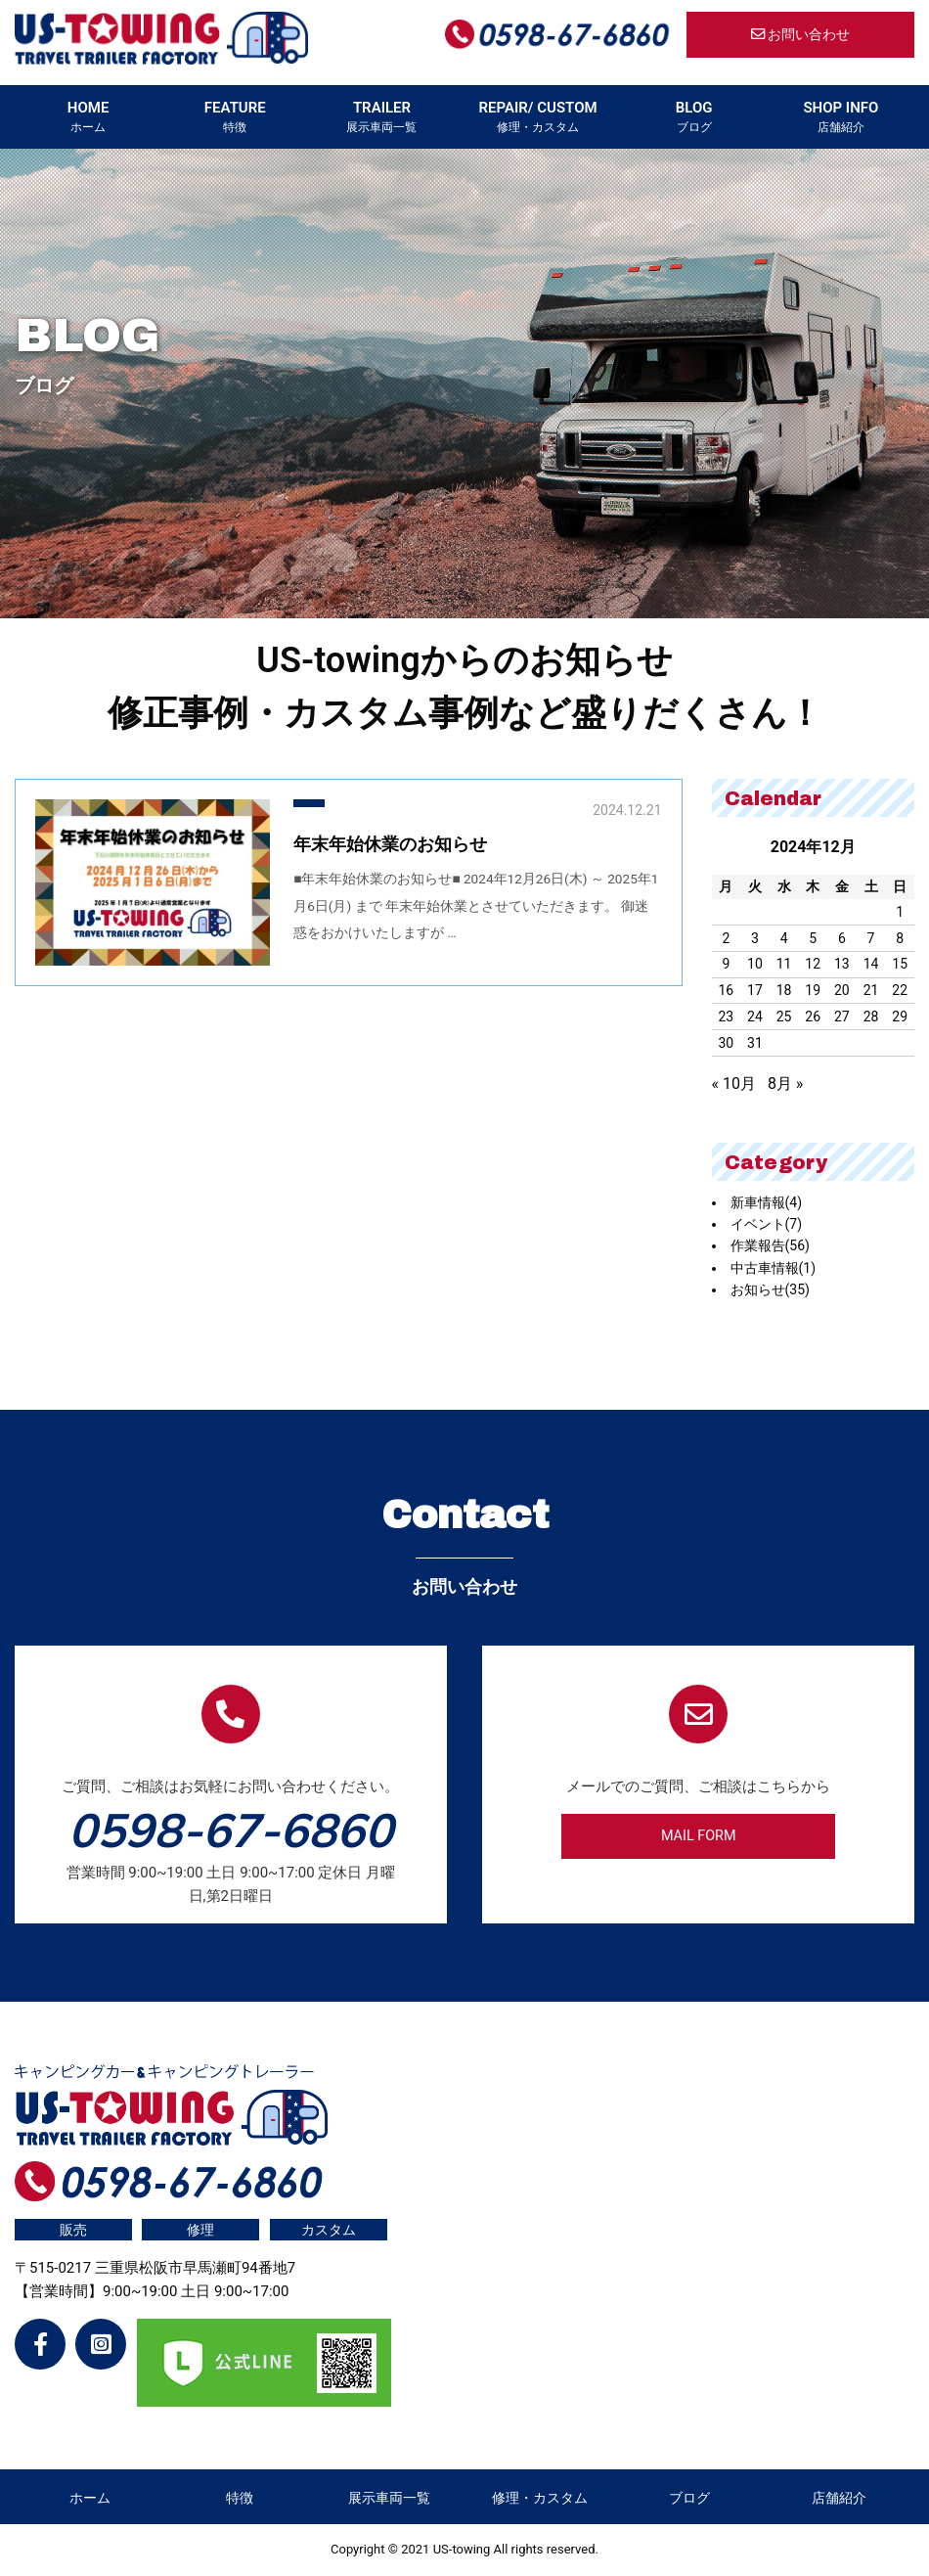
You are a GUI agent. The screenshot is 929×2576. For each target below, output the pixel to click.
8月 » (785, 1083)
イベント (766, 1224)
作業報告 (770, 1245)
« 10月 (734, 1083)
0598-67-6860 (230, 1829)
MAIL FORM (698, 1836)
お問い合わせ (801, 34)
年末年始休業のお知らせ (390, 844)
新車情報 (766, 1202)
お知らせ (770, 1289)
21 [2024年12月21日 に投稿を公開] (871, 990)
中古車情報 (773, 1268)
